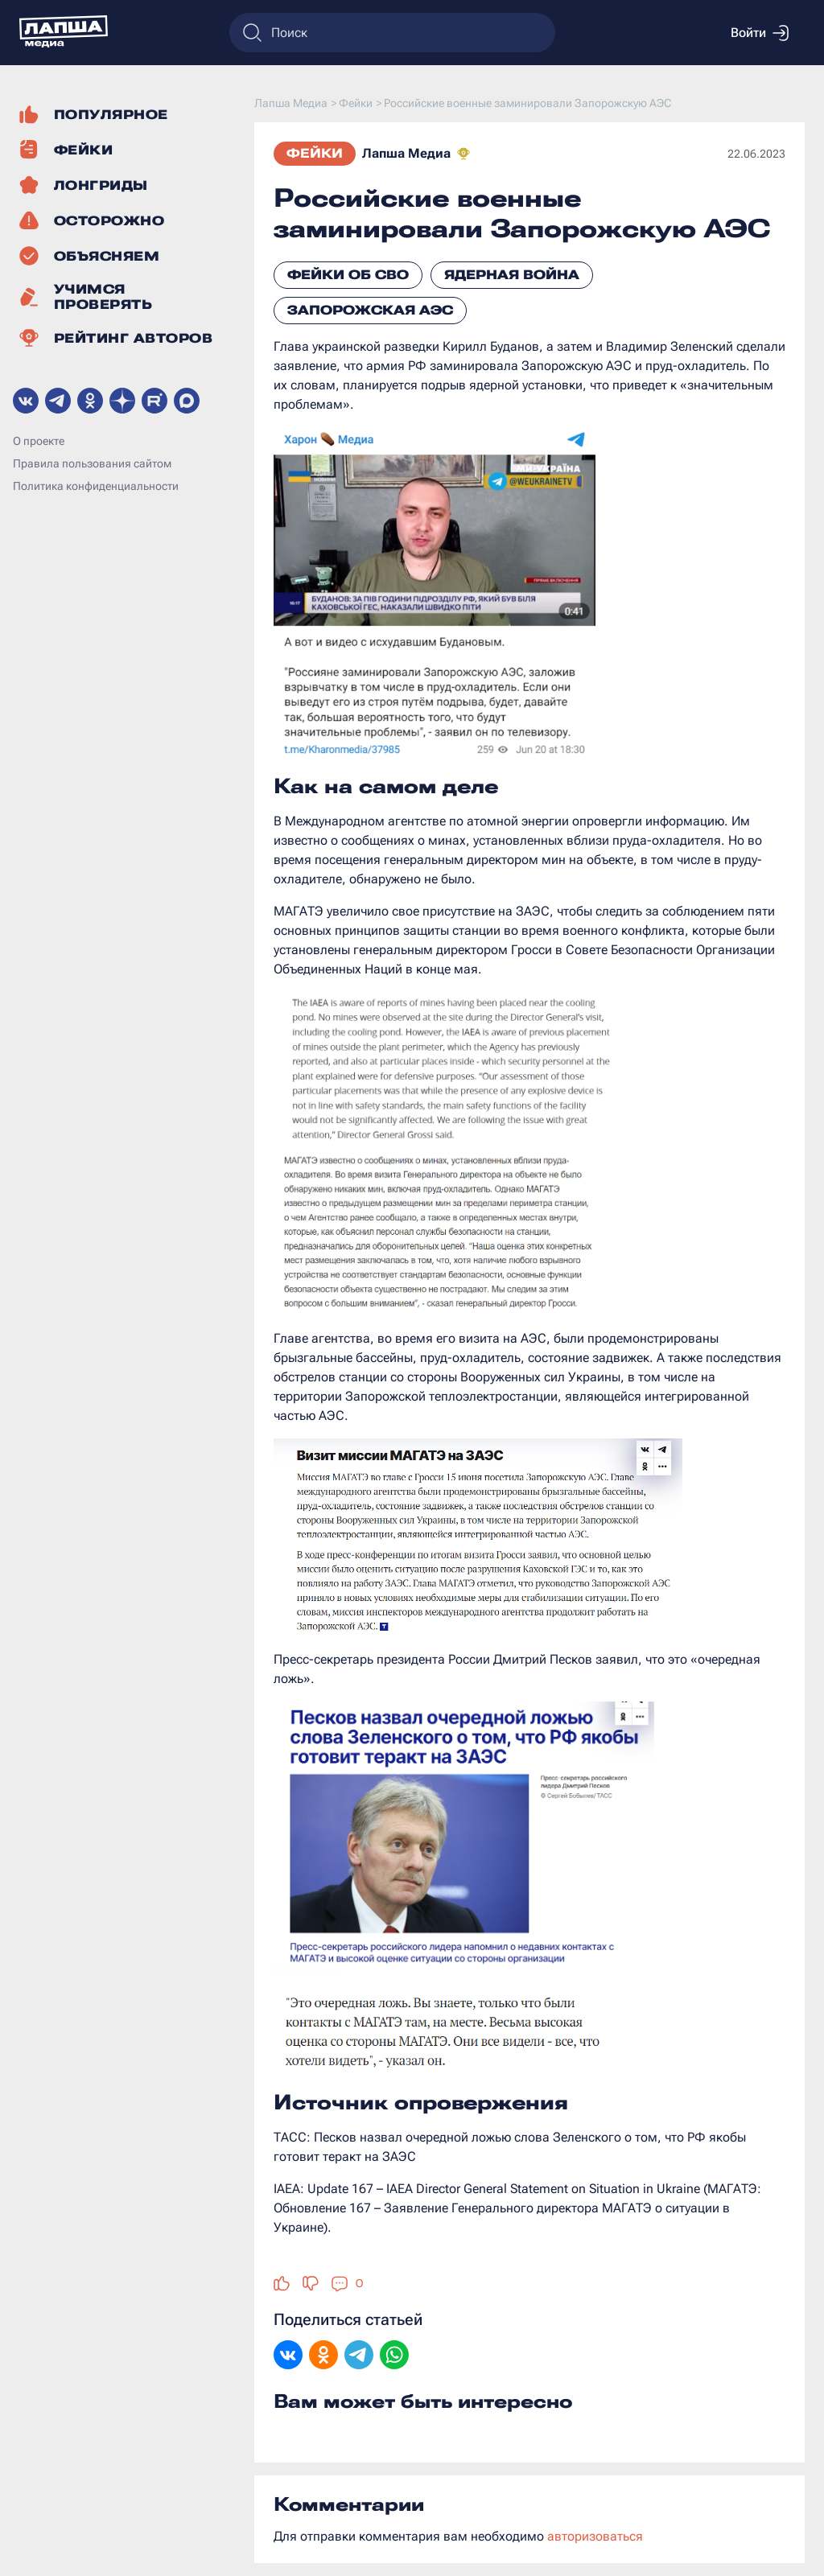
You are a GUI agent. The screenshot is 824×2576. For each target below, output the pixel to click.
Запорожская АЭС (370, 310)
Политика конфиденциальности (96, 485)
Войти (760, 33)
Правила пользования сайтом (92, 463)
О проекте (38, 440)
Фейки (314, 153)
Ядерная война (511, 274)
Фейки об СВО (348, 274)
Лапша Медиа (406, 153)
